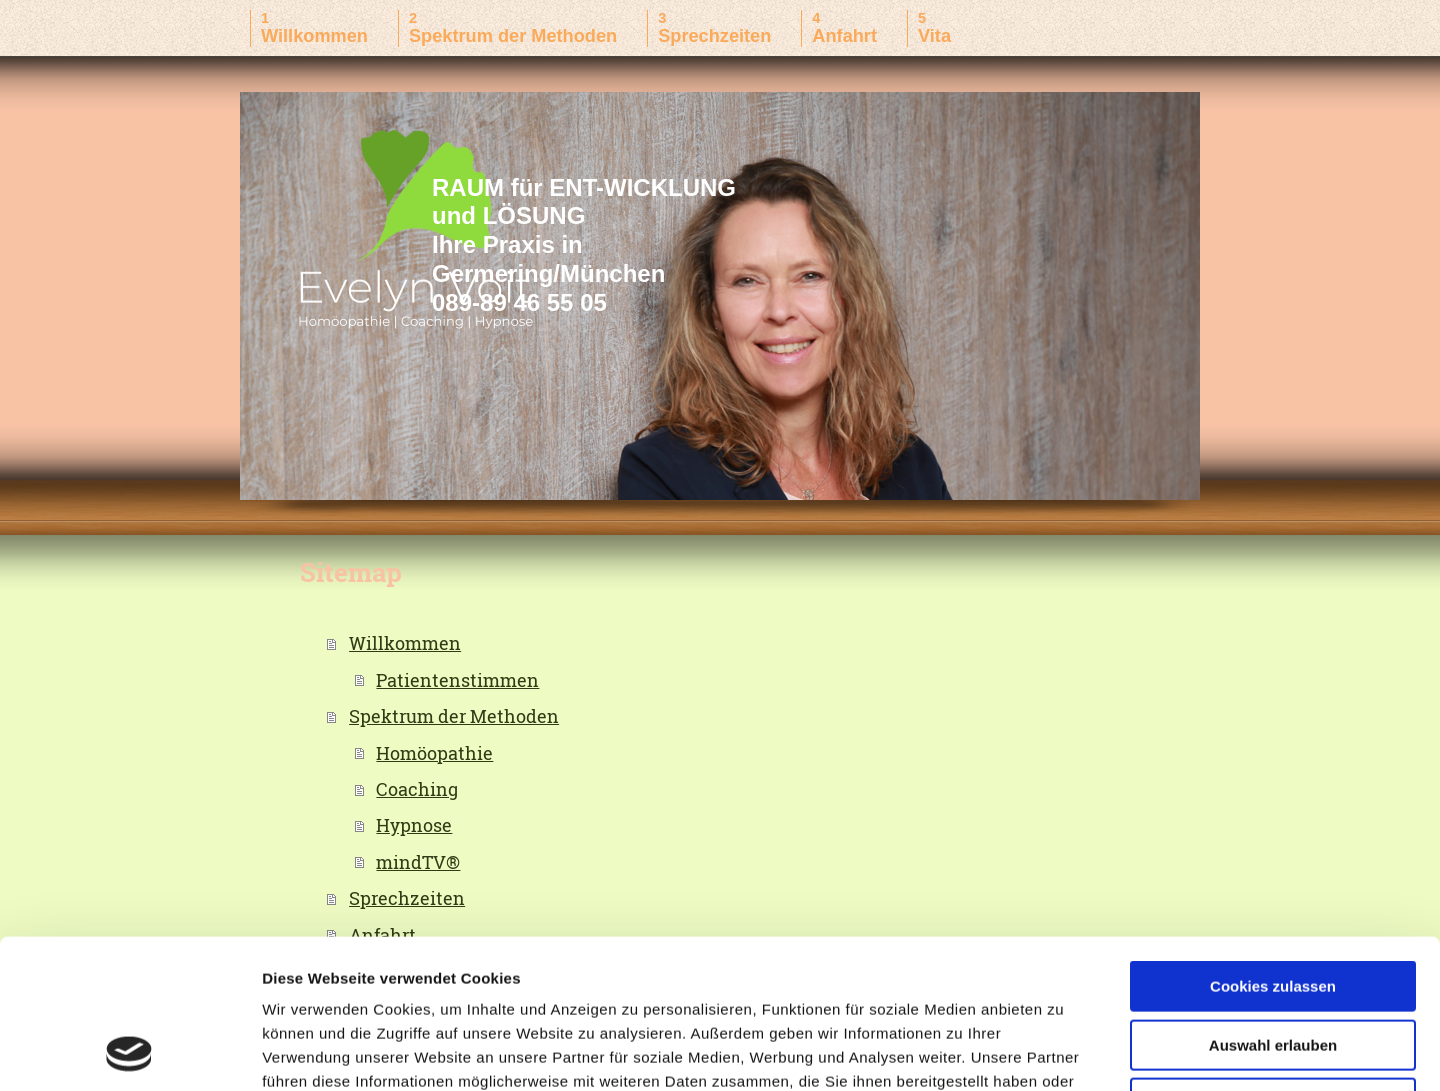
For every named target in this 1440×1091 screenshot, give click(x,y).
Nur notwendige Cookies (1273, 963)
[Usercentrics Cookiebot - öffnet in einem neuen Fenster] (129, 1052)
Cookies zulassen (1273, 846)
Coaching (417, 789)
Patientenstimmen (457, 680)
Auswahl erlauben (1273, 905)
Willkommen (405, 643)
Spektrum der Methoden (454, 716)
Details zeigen (1063, 1051)
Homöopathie (434, 753)
